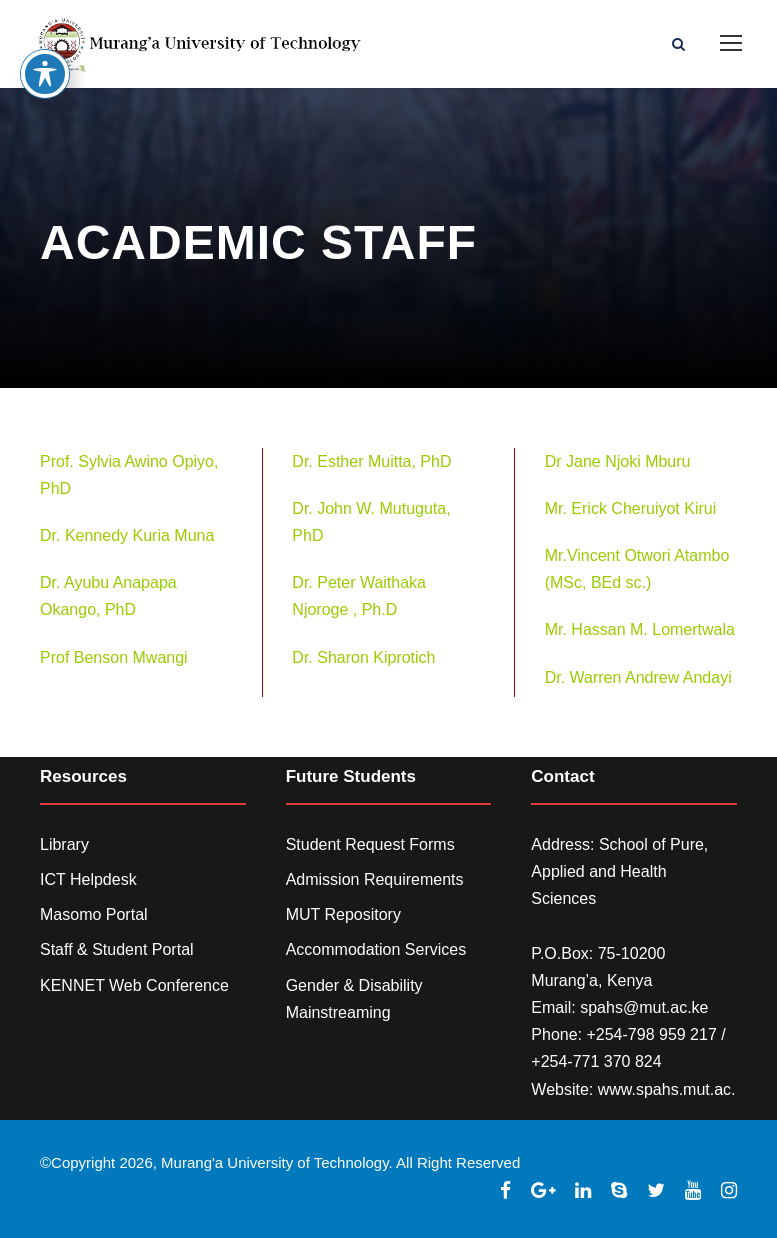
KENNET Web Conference (134, 985)
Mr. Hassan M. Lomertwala (640, 629)
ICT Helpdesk (88, 879)
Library (64, 844)
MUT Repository (343, 914)
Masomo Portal (94, 914)
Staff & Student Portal (117, 949)
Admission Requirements (375, 879)
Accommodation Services (376, 949)
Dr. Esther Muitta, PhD (371, 461)
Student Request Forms (370, 844)
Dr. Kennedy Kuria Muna (127, 535)
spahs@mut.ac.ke (644, 1007)
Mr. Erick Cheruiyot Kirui (631, 508)
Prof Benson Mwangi (114, 657)
